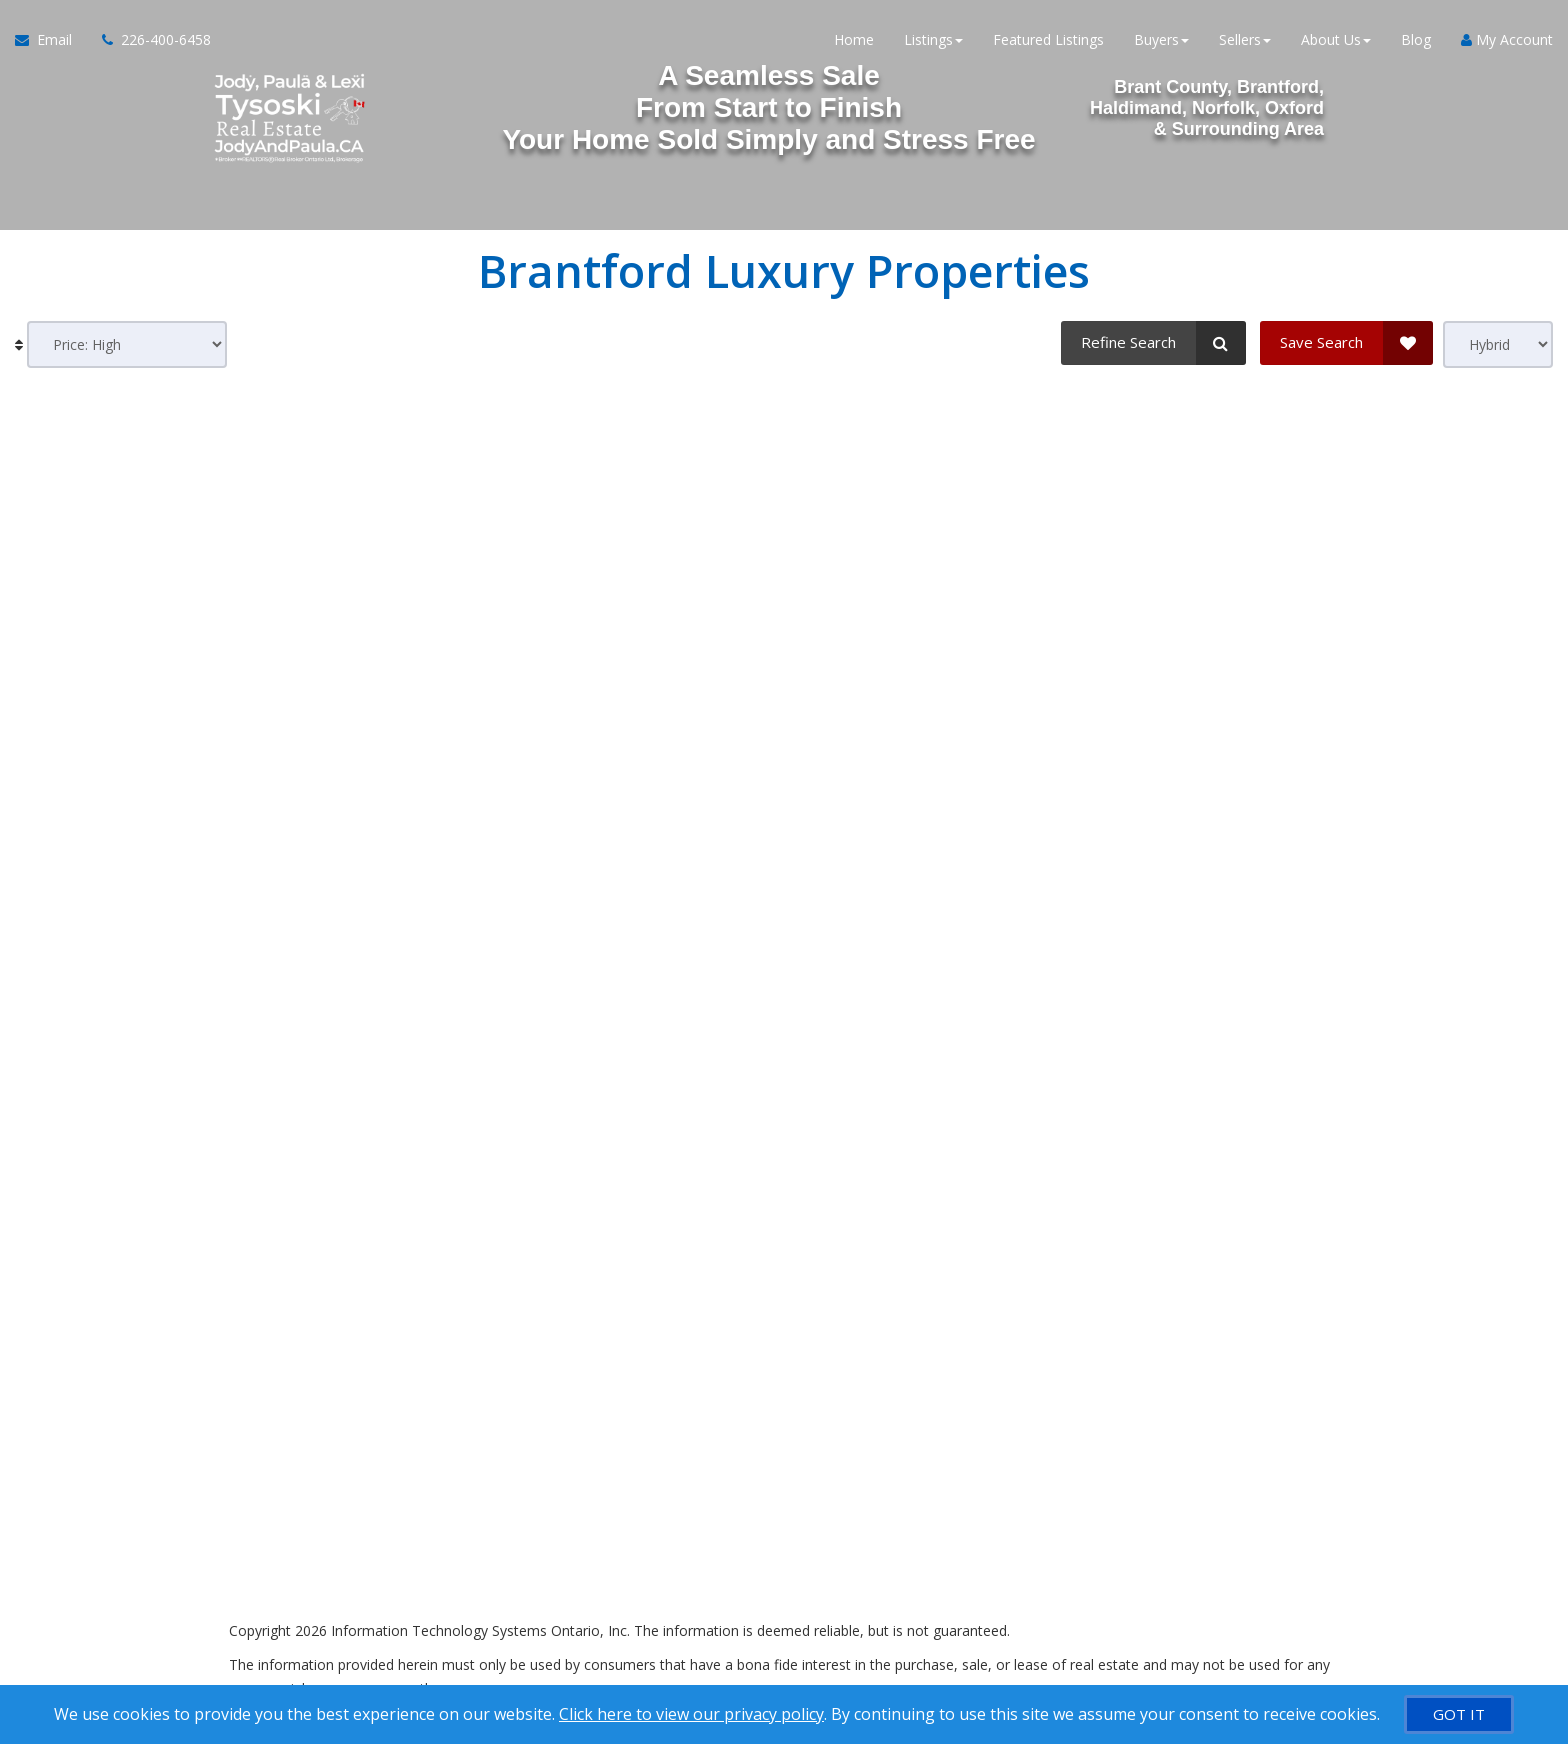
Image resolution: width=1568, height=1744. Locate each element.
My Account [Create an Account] (1507, 39)
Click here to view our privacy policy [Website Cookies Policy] (691, 1714)
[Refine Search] (1153, 343)
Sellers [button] (1245, 39)
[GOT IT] (1459, 1714)
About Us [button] (1336, 39)
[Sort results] (127, 344)
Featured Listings (1048, 39)
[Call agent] (149, 40)
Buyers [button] (1161, 39)
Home (854, 39)
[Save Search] (1346, 343)
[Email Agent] (51, 40)
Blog (1416, 39)
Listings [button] (933, 39)
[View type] (1498, 344)
